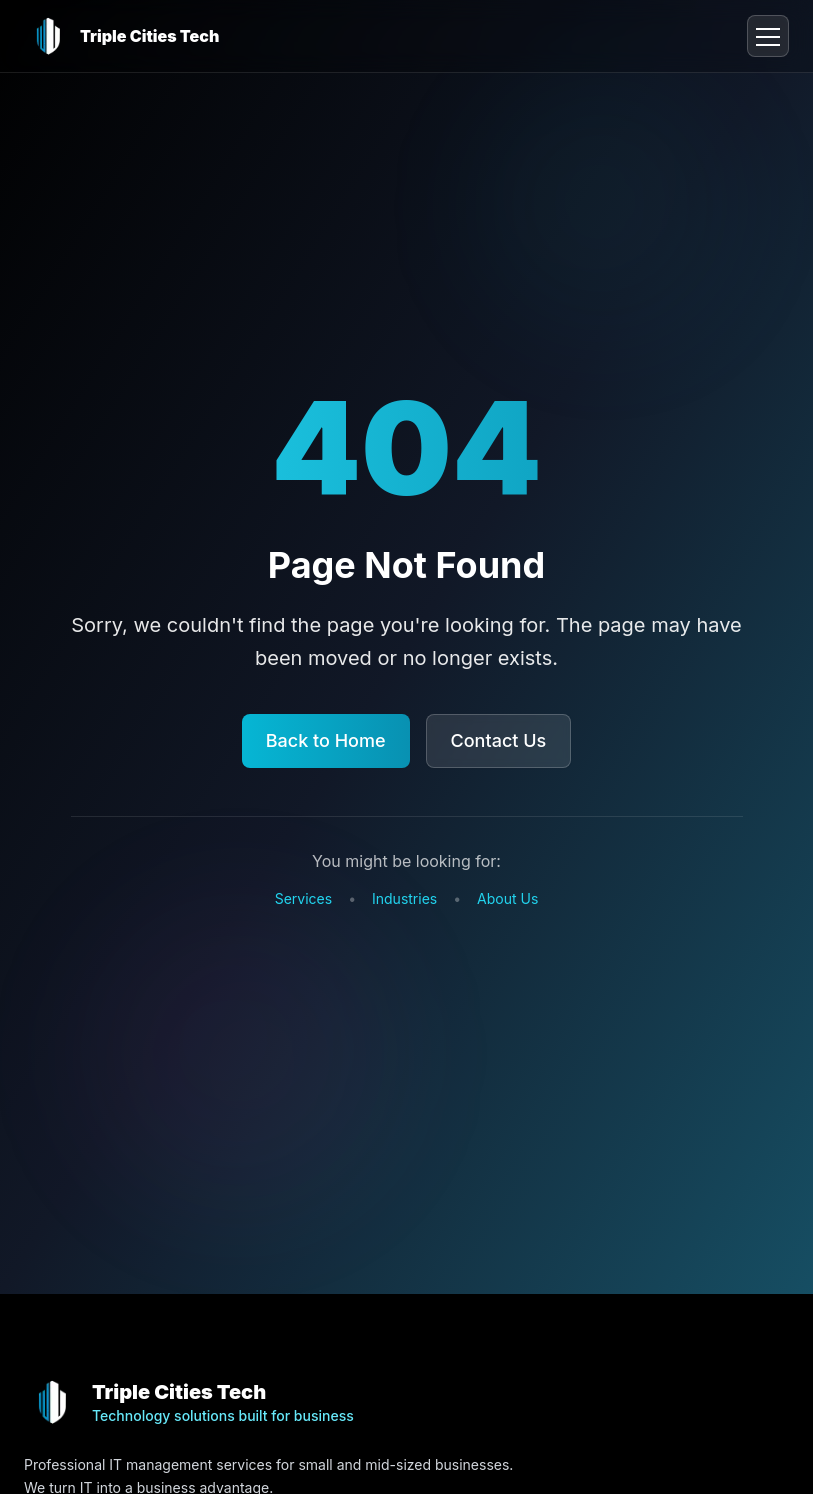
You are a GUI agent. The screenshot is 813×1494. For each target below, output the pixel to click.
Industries (404, 898)
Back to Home (326, 740)
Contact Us (499, 740)
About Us (507, 898)
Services (303, 898)
